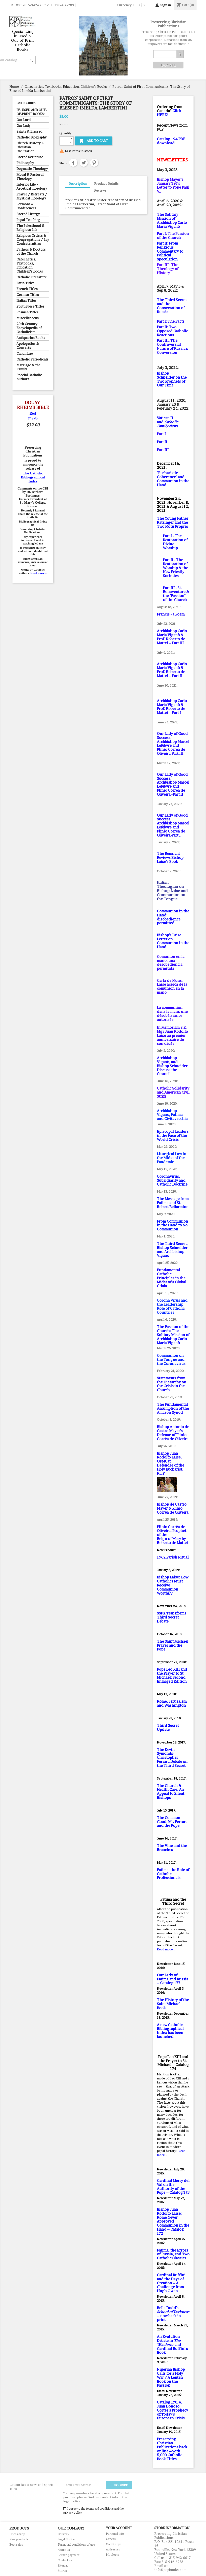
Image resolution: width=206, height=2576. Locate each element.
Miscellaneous (27, 318)
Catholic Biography (31, 137)
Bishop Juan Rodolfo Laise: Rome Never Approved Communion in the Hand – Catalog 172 (173, 2221)
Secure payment (68, 2555)
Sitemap (63, 2565)
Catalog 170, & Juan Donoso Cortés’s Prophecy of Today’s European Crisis (172, 2410)
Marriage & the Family (28, 367)
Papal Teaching (28, 220)
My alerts (112, 2554)
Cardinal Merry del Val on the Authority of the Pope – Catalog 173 (173, 2186)
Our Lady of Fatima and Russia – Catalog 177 (172, 1979)
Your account (119, 2528)
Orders (111, 2539)
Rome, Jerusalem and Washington (172, 1703)
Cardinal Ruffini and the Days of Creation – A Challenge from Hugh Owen (171, 2283)
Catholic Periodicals (32, 359)
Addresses (113, 2549)
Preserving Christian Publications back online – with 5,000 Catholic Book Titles (172, 2449)
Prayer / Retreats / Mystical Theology (31, 196)
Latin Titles (25, 283)
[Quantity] (64, 140)
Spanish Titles (27, 312)
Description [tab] (78, 184)
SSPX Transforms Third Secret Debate (171, 1617)
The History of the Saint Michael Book (173, 2004)
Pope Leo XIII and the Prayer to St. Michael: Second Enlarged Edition (172, 1675)
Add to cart (93, 141)
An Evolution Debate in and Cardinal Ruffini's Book (172, 2344)
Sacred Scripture (29, 157)
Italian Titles (26, 301)
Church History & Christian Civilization (30, 147)
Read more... (38, 573)
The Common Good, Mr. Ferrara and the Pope (172, 1822)
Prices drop (17, 2534)
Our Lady (23, 126)
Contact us (65, 2560)
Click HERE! (169, 111)
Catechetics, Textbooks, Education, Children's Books (29, 265)
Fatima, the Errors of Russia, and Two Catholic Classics (173, 2254)
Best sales (16, 2544)
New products (18, 2539)
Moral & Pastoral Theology (29, 176)
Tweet (84, 163)
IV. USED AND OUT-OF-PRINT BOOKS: (31, 112)
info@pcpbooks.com (170, 2570)
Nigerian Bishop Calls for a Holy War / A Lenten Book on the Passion (171, 2377)
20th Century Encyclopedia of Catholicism (29, 328)
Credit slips (114, 2544)
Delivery (63, 2534)
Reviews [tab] (100, 190)
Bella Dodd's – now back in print (173, 2314)
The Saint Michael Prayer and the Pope (172, 1645)
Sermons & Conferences (26, 206)
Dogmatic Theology (32, 169)
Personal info (115, 2533)
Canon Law (24, 353)
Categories (25, 103)
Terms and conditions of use (76, 2544)
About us (64, 2549)
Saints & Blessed (29, 131)
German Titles (27, 295)
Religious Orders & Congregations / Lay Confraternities (32, 239)
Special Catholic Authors (29, 377)
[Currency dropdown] (140, 5)
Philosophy (25, 163)
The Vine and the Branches (172, 1848)
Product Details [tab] (106, 184)
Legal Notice (66, 2539)
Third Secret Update (168, 1727)
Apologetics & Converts (27, 346)
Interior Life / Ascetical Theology (31, 186)
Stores (62, 2570)
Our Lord (23, 120)
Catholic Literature (31, 277)
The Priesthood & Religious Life (30, 228)
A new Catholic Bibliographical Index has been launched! (170, 2031)
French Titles (27, 289)
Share (73, 163)
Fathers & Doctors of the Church (31, 251)
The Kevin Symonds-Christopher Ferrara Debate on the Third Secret (172, 1758)
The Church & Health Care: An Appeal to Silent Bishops (170, 1792)
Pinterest (94, 163)
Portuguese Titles (30, 306)
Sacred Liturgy (28, 214)
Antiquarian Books (30, 338)
